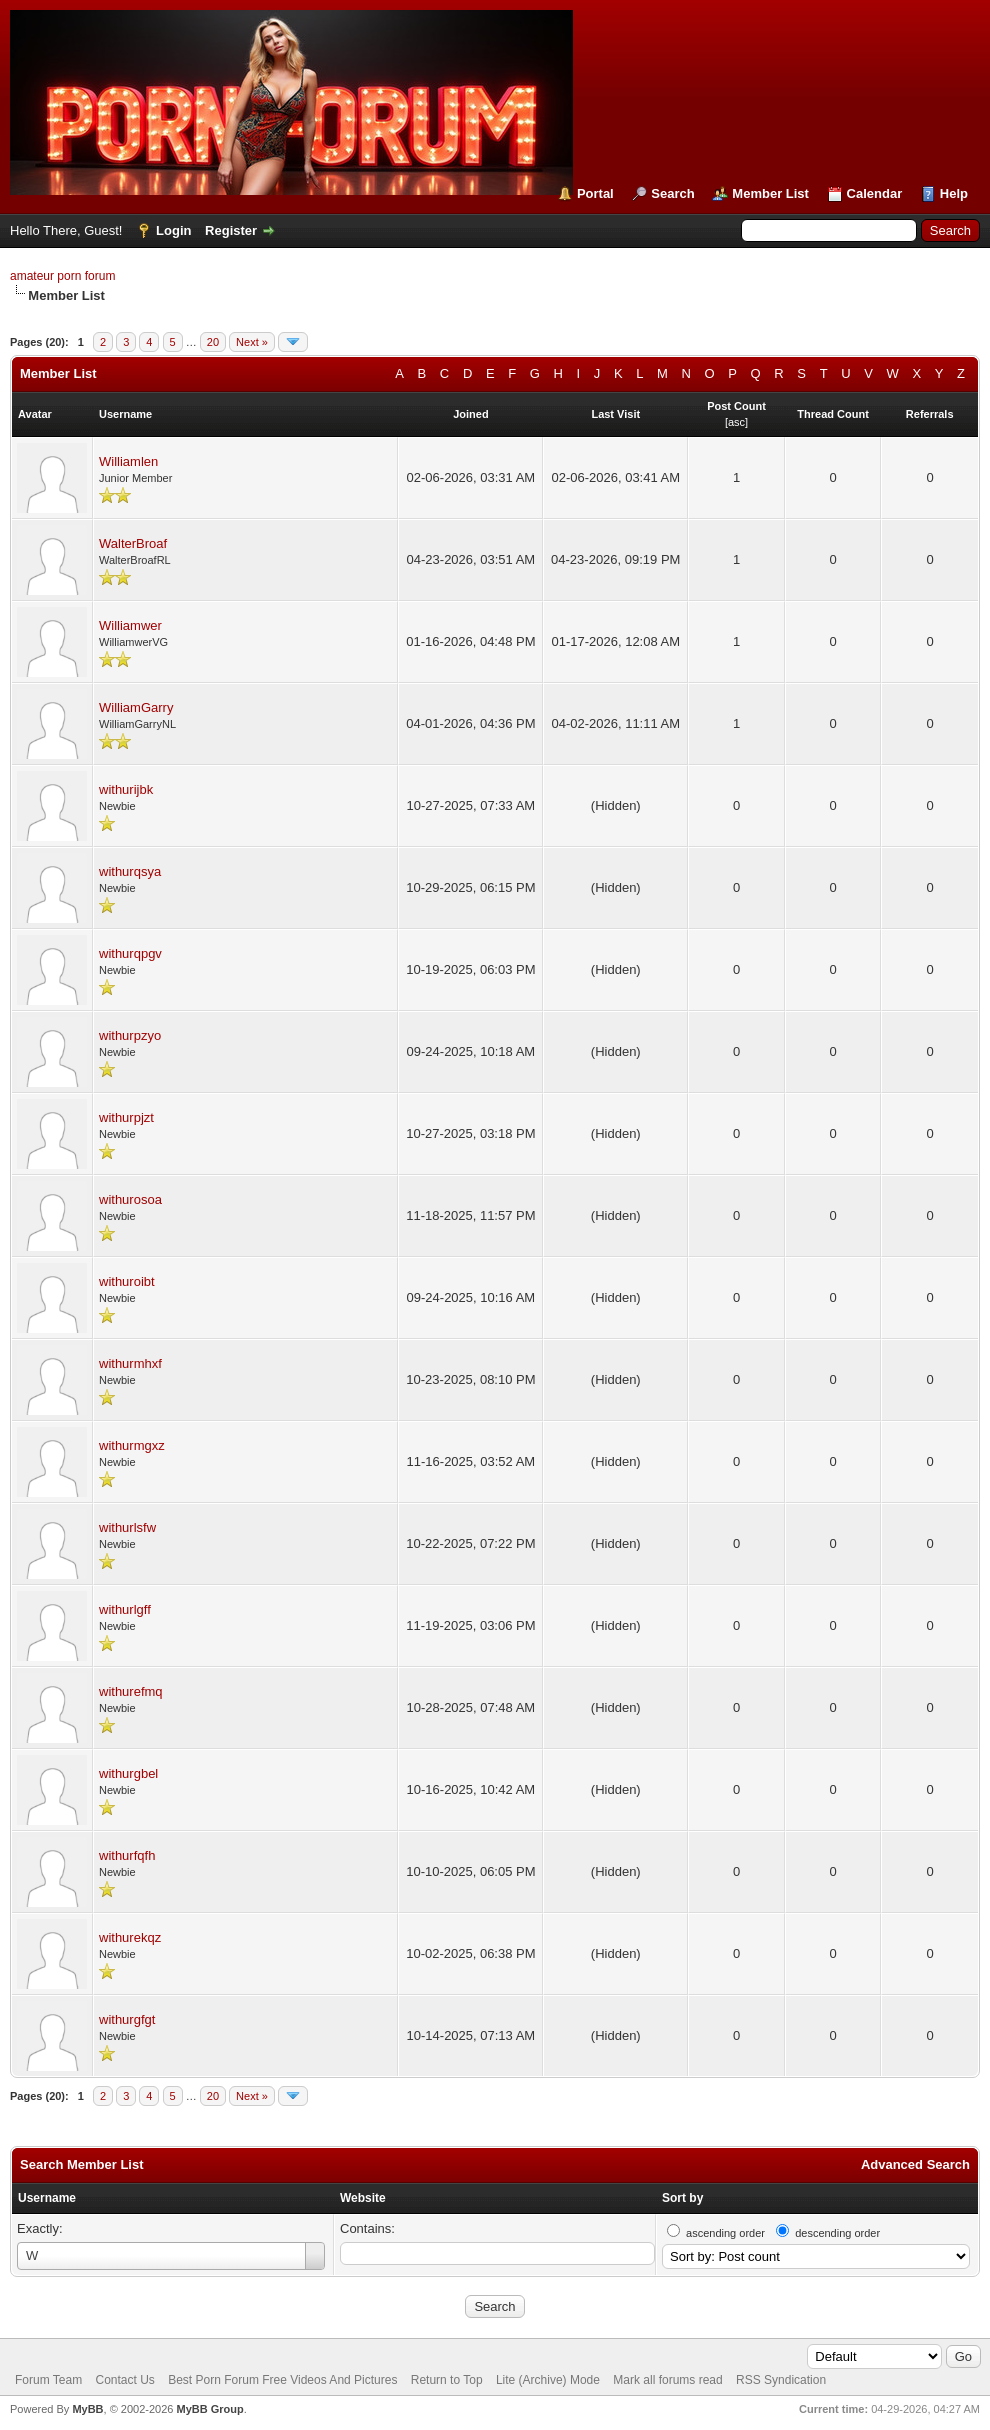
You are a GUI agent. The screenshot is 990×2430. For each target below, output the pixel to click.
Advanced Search (915, 2164)
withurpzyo (130, 1035)
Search (672, 193)
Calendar (875, 193)
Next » (252, 342)
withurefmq (131, 1691)
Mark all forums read (667, 2380)
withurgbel (128, 1773)
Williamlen (128, 461)
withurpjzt (126, 1117)
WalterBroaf (133, 543)
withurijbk (126, 789)
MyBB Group (209, 2409)
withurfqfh (127, 1855)
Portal (595, 193)
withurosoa (130, 1199)
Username (47, 2198)
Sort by (682, 2198)
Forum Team (48, 2380)
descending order (837, 2233)
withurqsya (130, 871)
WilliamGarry (136, 707)
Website (363, 2198)
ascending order (725, 2233)
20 (213, 342)
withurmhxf (130, 1363)
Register (231, 230)
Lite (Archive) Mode (548, 2380)
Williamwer (130, 625)
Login (173, 230)
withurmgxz (132, 1445)
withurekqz (130, 1937)
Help (954, 193)
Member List (770, 193)
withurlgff (125, 1609)
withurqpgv (130, 953)
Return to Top (447, 2380)
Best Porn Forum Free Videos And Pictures (282, 2380)
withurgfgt (127, 2019)
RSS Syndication (781, 2380)
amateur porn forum (62, 276)
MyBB (87, 2409)
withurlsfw (127, 1527)
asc (736, 422)
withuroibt (127, 1281)
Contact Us (124, 2380)
